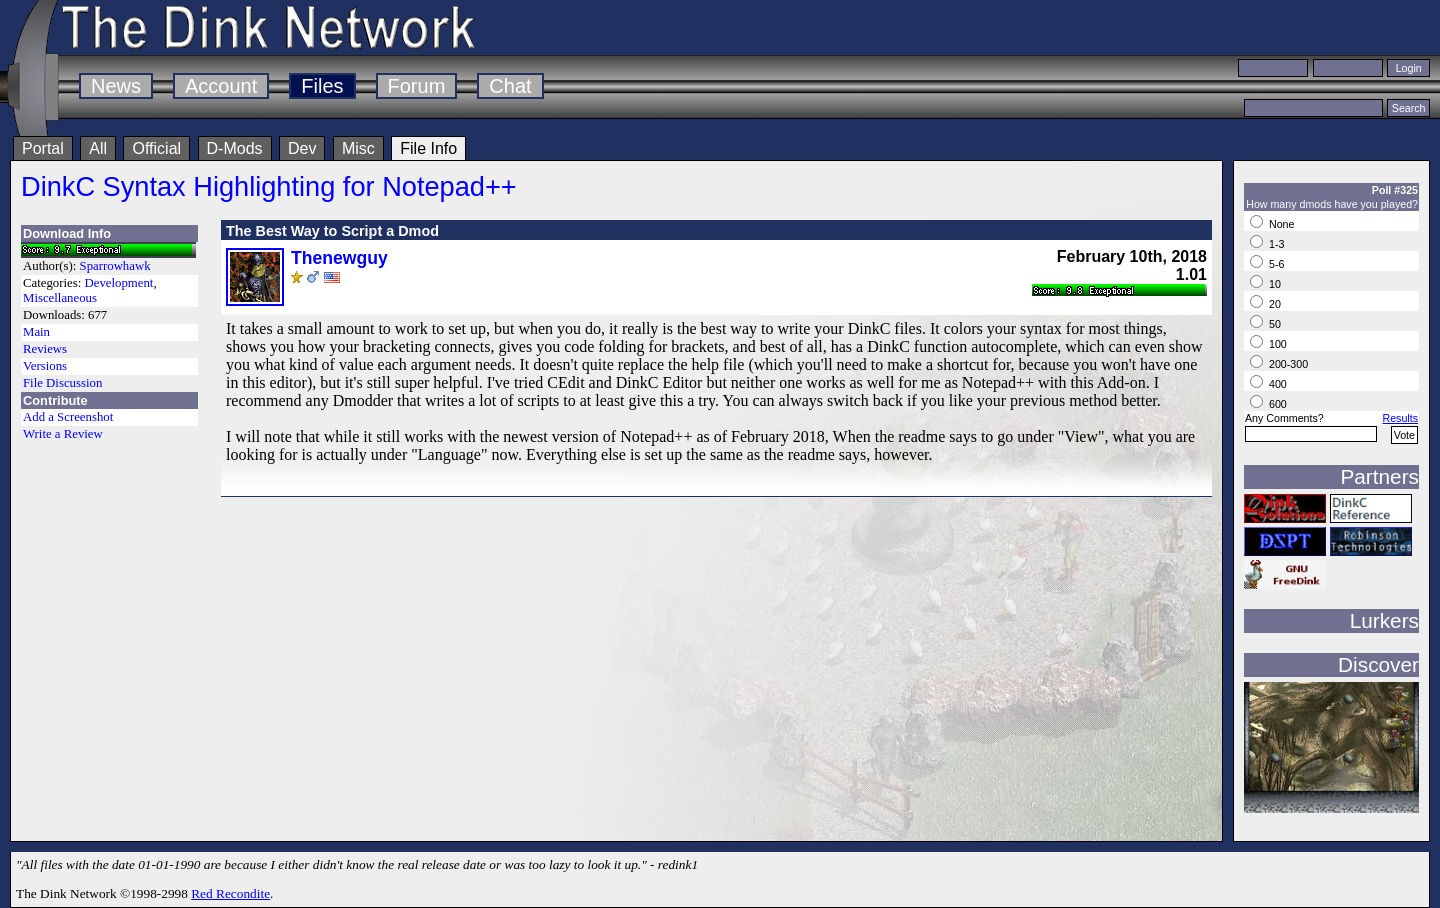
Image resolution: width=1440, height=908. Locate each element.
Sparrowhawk (115, 266)
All (98, 148)
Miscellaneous (60, 298)
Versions (45, 366)
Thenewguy (339, 258)
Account (221, 86)
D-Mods (235, 148)
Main (36, 332)
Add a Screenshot (68, 417)
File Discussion (62, 383)
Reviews (45, 349)
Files (322, 86)
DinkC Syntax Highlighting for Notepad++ (269, 186)
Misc (358, 148)
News (116, 86)
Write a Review (63, 434)
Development (118, 283)
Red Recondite (230, 893)
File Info (428, 148)
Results (1400, 418)
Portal (43, 148)
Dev (302, 148)
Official (156, 148)
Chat (510, 86)
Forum (417, 86)
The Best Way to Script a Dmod (332, 231)
